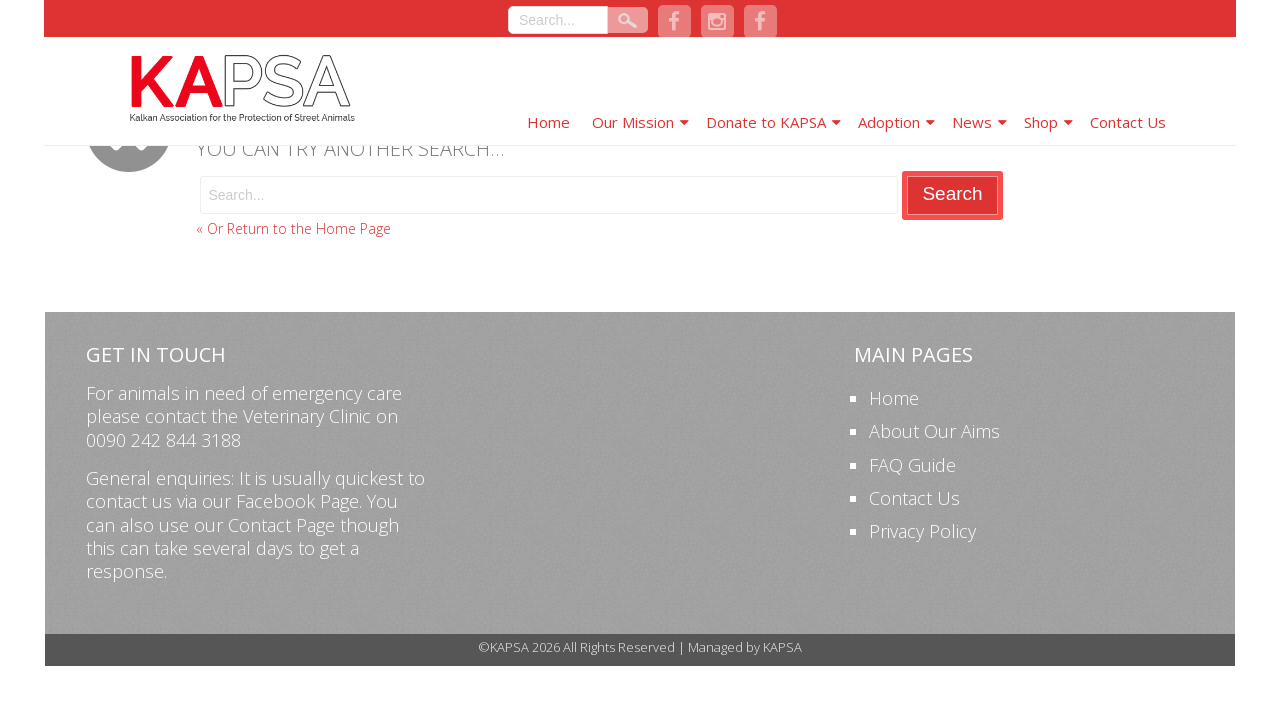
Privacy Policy (922, 531)
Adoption (889, 122)
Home (548, 122)
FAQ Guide (912, 465)
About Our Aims (934, 431)
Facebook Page (297, 501)
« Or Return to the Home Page (293, 228)
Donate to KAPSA (766, 122)
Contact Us (1128, 122)
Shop (1041, 122)
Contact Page (281, 525)
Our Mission (633, 122)
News (972, 122)
